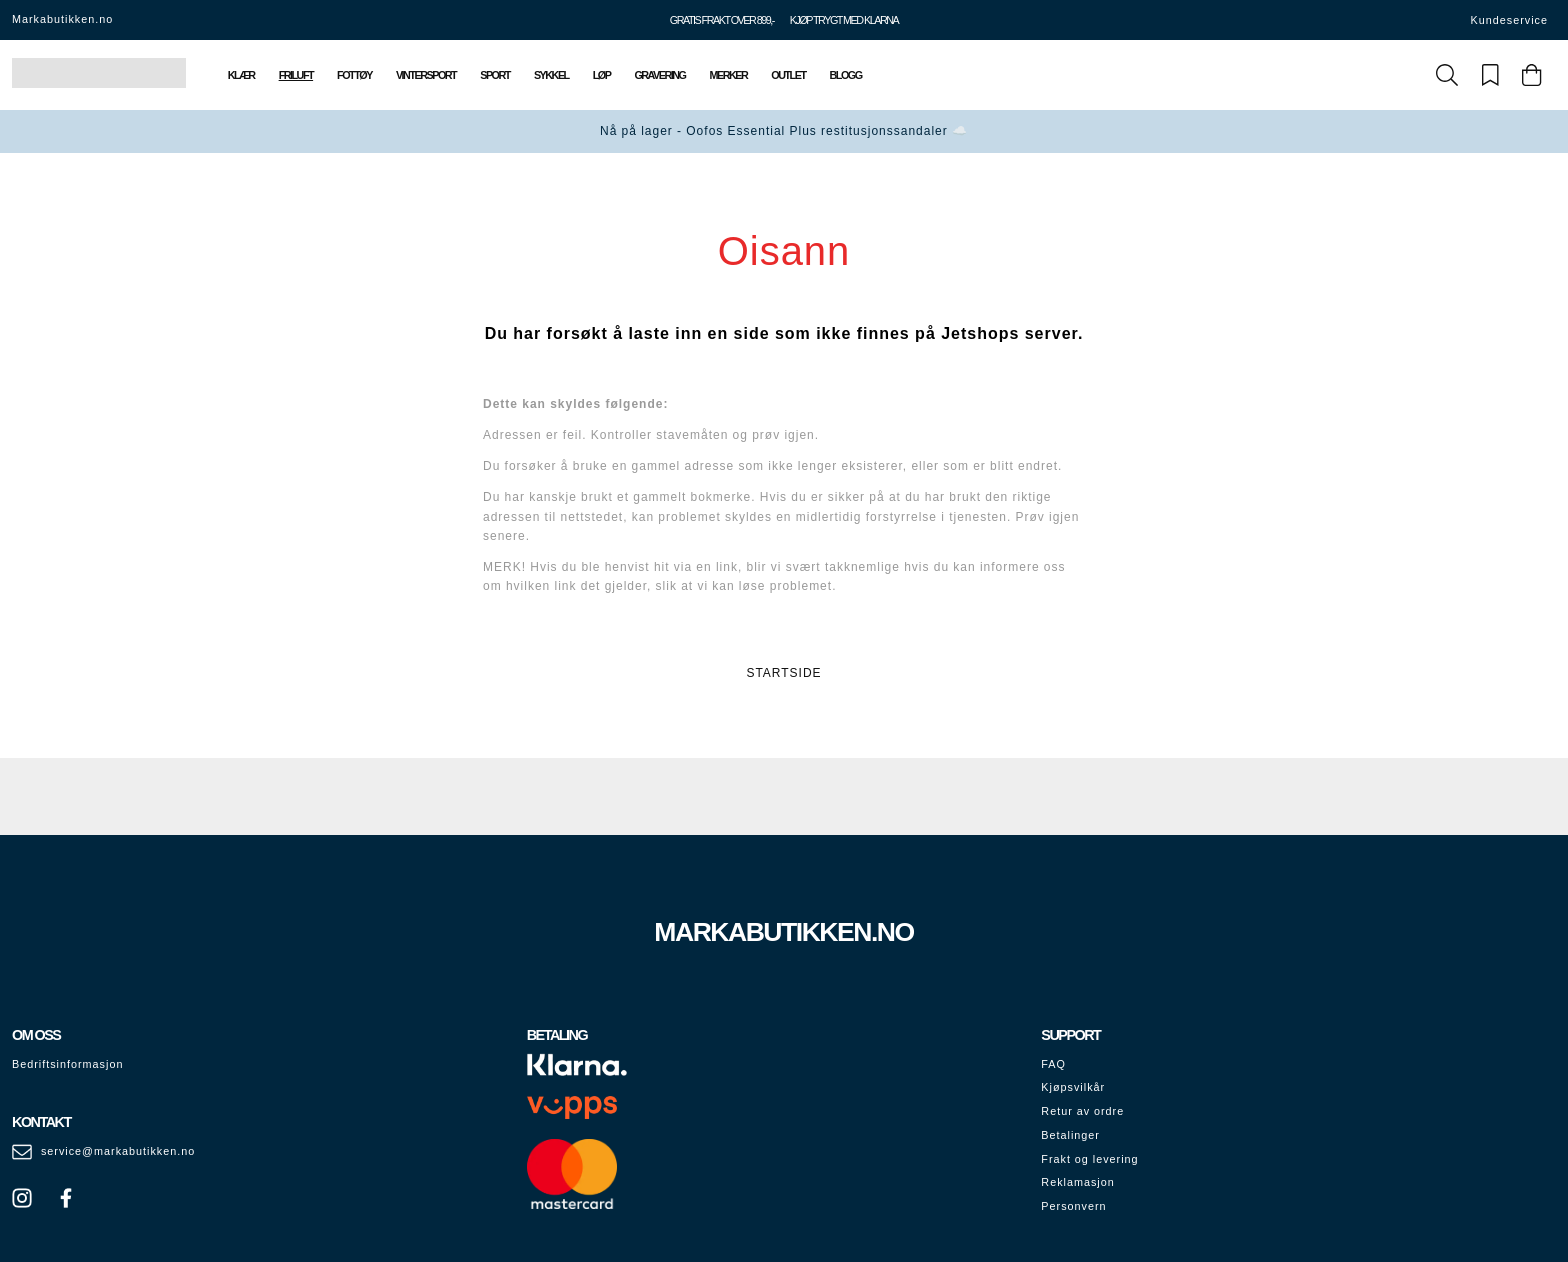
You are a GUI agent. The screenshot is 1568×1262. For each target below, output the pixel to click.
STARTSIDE (783, 673)
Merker (729, 75)
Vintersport (426, 75)
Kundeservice (1509, 20)
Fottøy (354, 75)
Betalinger (1070, 1135)
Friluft (296, 75)
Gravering (659, 75)
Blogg (845, 75)
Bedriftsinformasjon (67, 1064)
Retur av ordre (1082, 1111)
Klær (241, 75)
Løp (602, 75)
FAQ (1053, 1064)
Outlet (788, 75)
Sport (495, 75)
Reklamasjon (1077, 1182)
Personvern (1073, 1206)
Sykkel (551, 75)
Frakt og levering (1089, 1159)
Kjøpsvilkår (1073, 1087)
